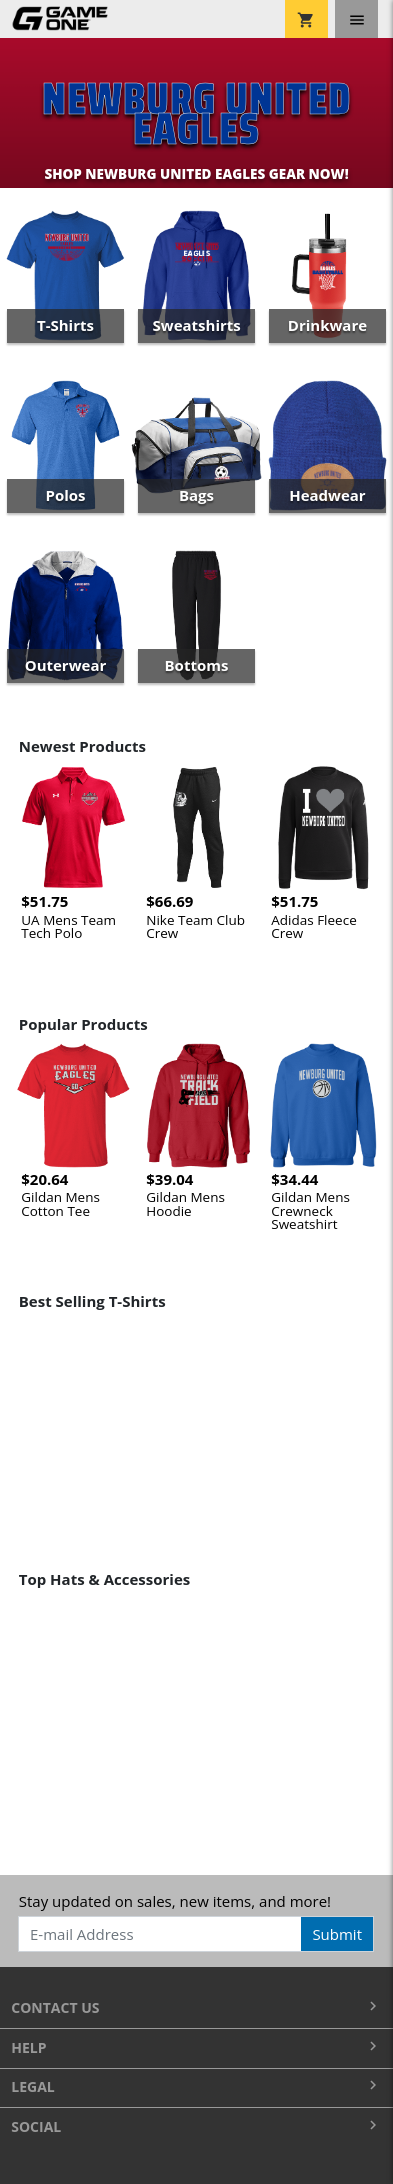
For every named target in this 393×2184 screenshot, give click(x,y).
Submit (337, 1934)
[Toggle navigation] (356, 19)
